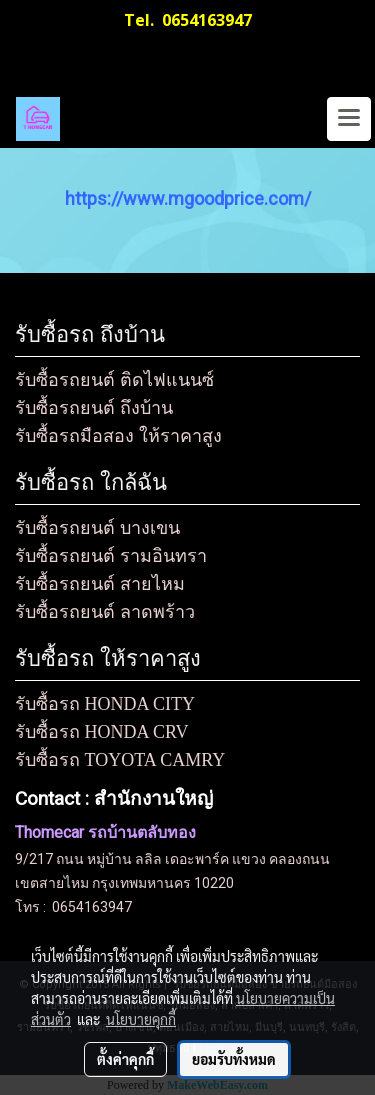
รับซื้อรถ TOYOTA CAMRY (120, 760)
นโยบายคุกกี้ (141, 1019)
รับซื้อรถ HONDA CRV (102, 732)
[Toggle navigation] (349, 119)
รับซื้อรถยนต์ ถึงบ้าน (94, 408)
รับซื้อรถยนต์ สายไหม (100, 584)
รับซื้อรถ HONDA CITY (105, 704)
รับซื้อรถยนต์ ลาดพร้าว (105, 612)
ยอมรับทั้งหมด (234, 1059)
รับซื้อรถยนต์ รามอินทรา (111, 556)
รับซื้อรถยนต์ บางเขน (97, 528)
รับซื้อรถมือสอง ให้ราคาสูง (118, 436)
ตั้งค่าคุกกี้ (125, 1059)
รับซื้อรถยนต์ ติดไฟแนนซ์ (114, 380)
